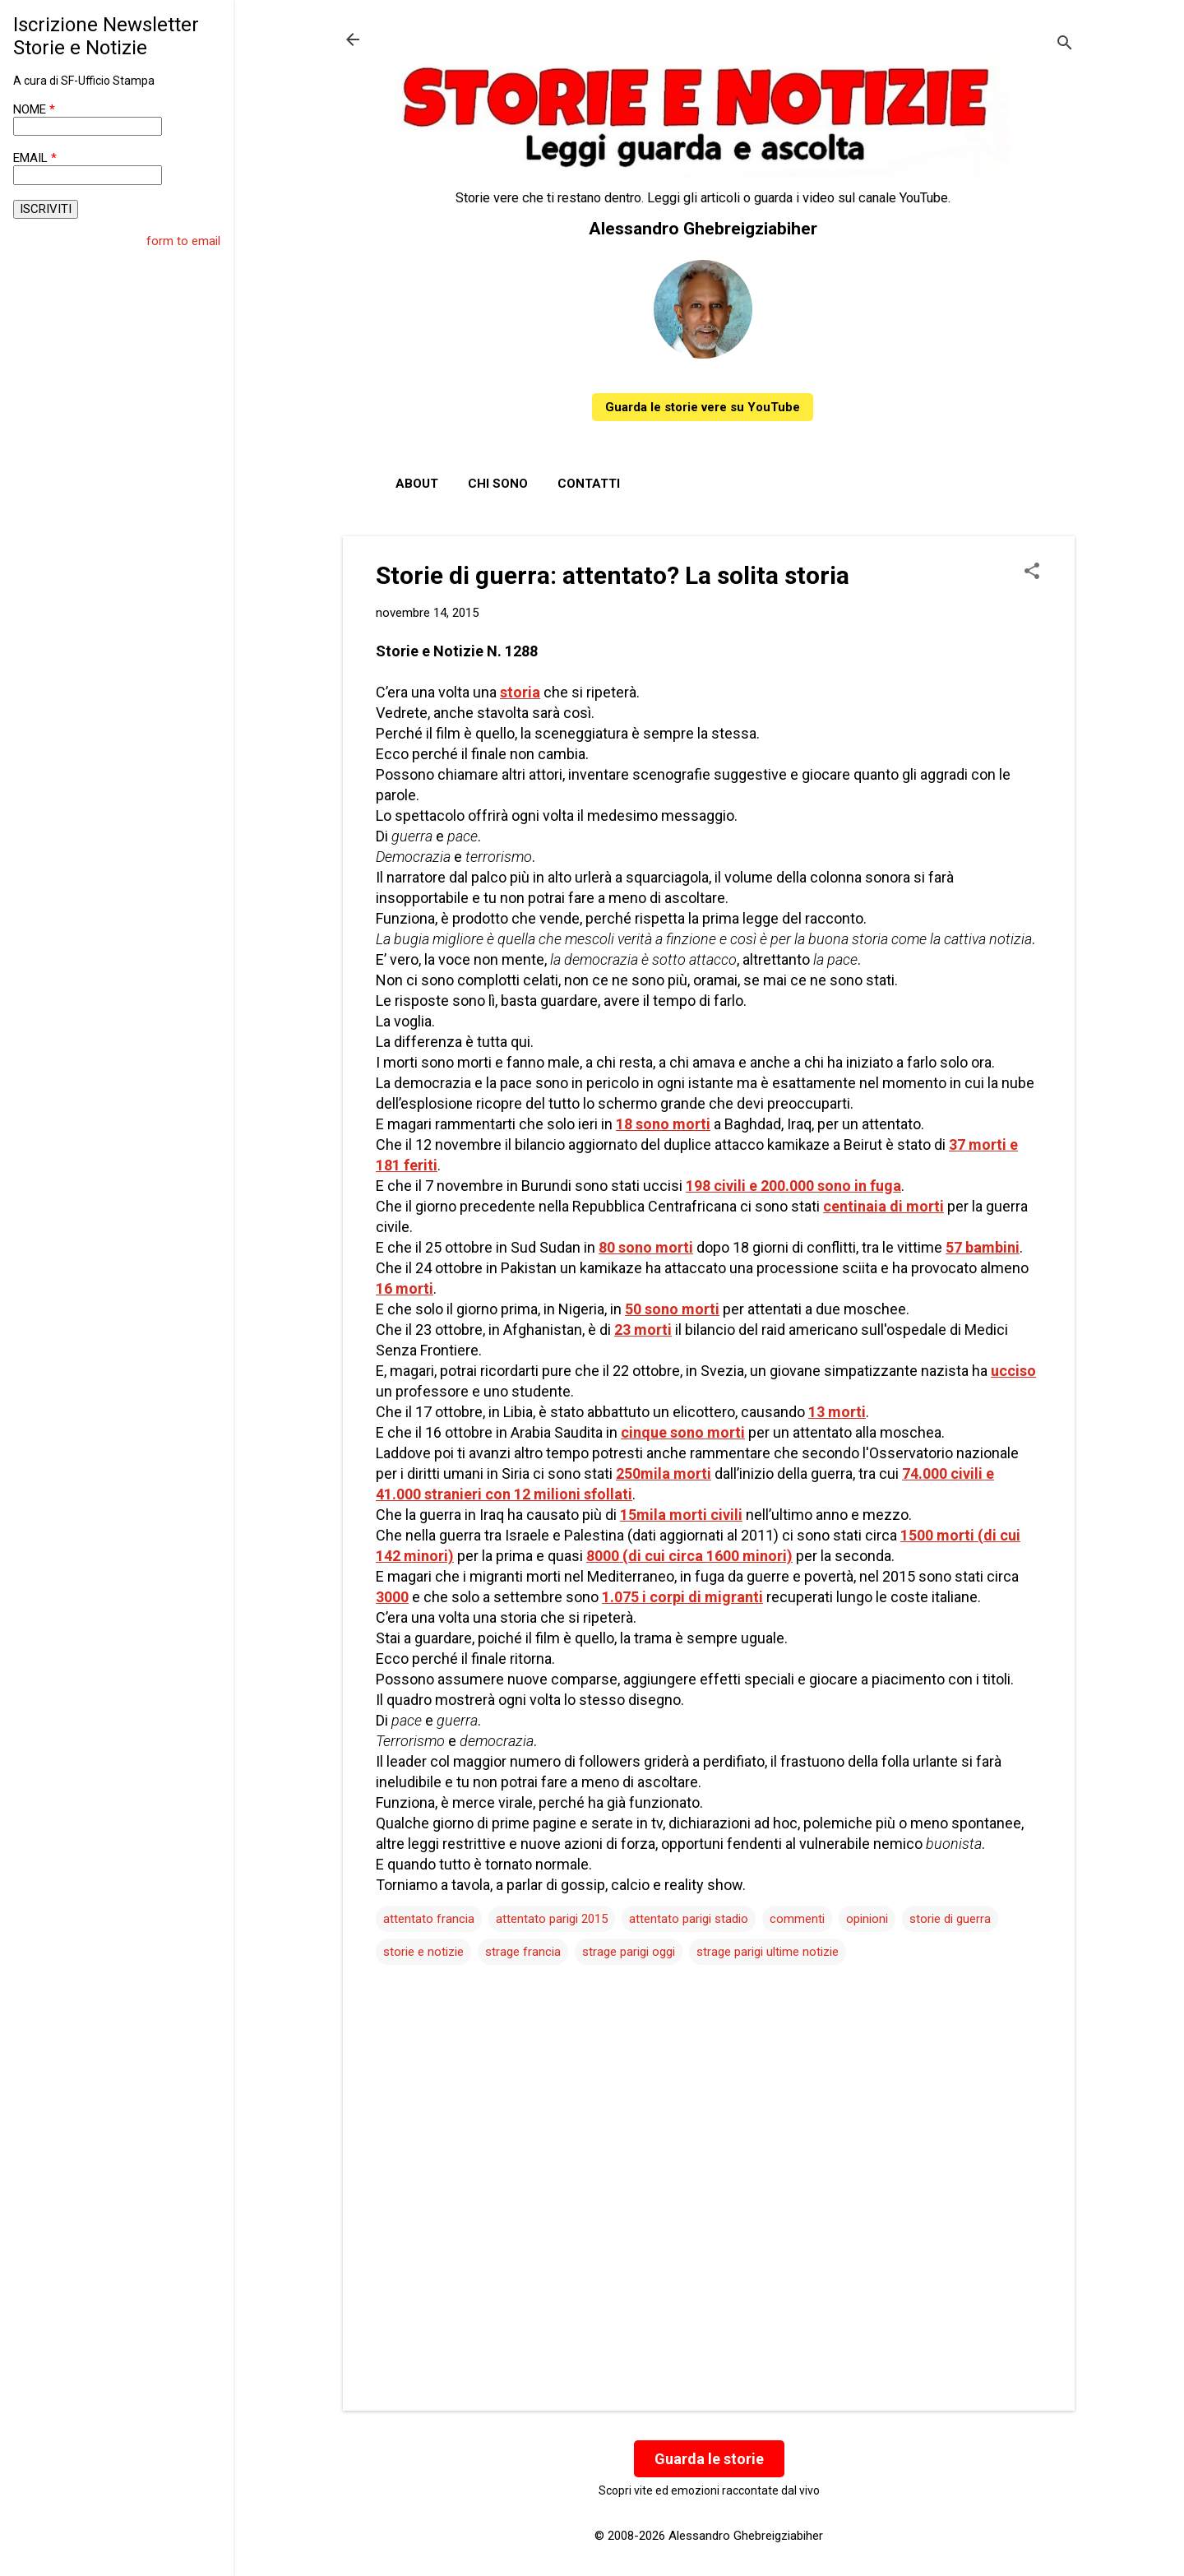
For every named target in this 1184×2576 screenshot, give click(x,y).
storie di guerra (950, 1918)
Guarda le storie (709, 2458)
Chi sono (498, 483)
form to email (183, 241)
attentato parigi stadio (688, 1918)
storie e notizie (423, 1951)
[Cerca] (1065, 45)
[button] (1032, 572)
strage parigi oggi (628, 1951)
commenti (797, 1918)
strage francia (523, 1951)
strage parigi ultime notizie (767, 1951)
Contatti (588, 483)
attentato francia (428, 1918)
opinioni (867, 1918)
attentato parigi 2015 (552, 1918)
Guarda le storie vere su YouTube (702, 407)
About (416, 483)
